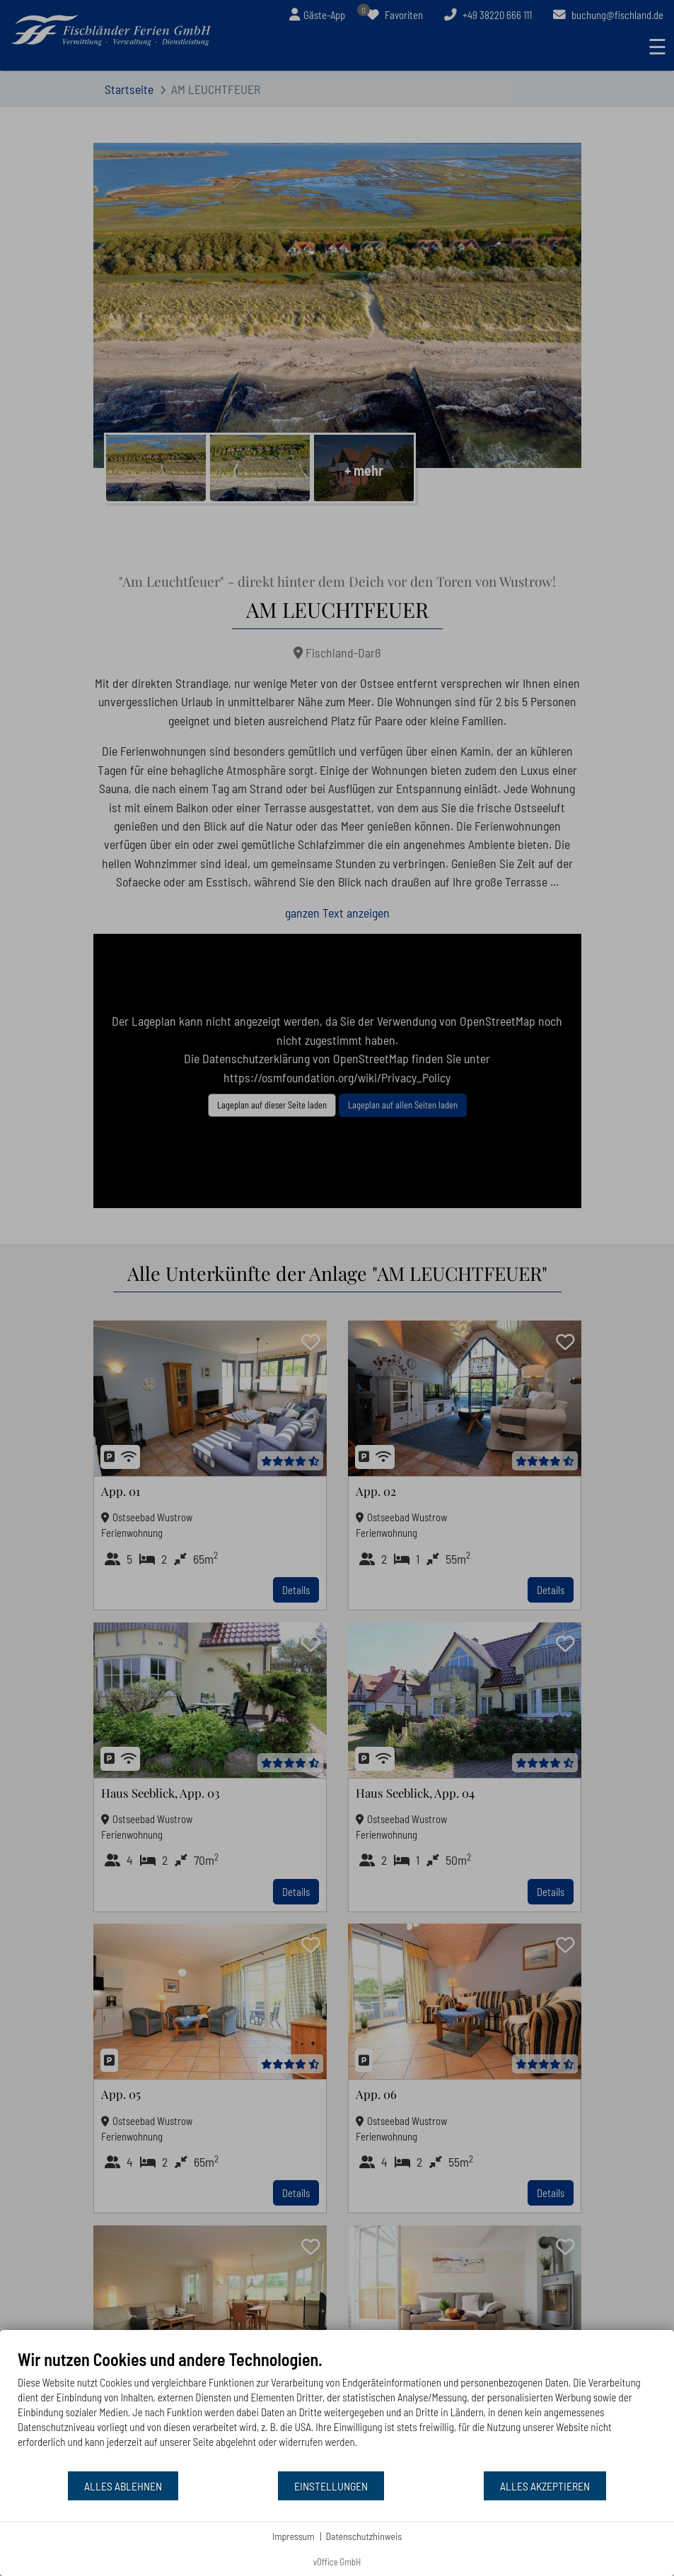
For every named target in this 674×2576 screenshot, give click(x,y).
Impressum (293, 2536)
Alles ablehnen (123, 2486)
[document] (337, 2409)
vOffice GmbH (337, 2562)
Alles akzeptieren (545, 2486)
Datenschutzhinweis (364, 2536)
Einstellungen (331, 2486)
